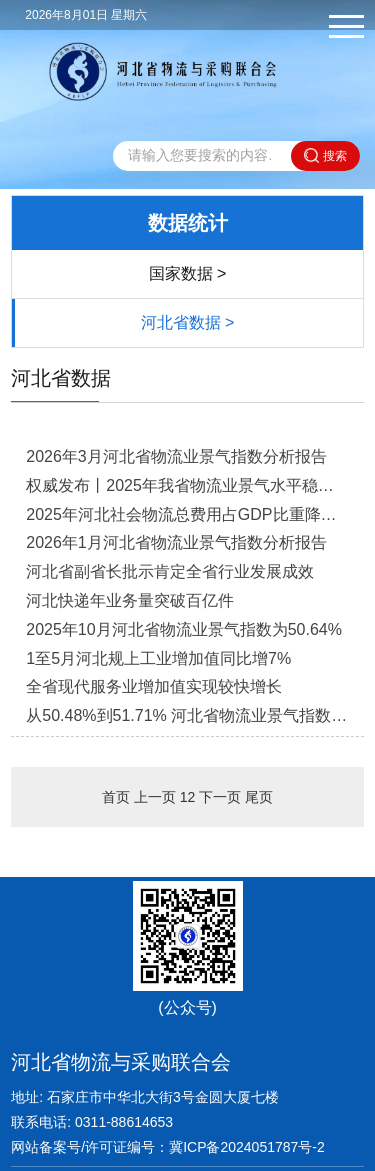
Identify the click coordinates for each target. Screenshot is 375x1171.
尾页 (259, 797)
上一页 (155, 797)
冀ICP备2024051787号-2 (247, 1147)
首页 (116, 797)
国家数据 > (188, 273)
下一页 (220, 797)
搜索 (325, 155)
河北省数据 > (188, 322)
